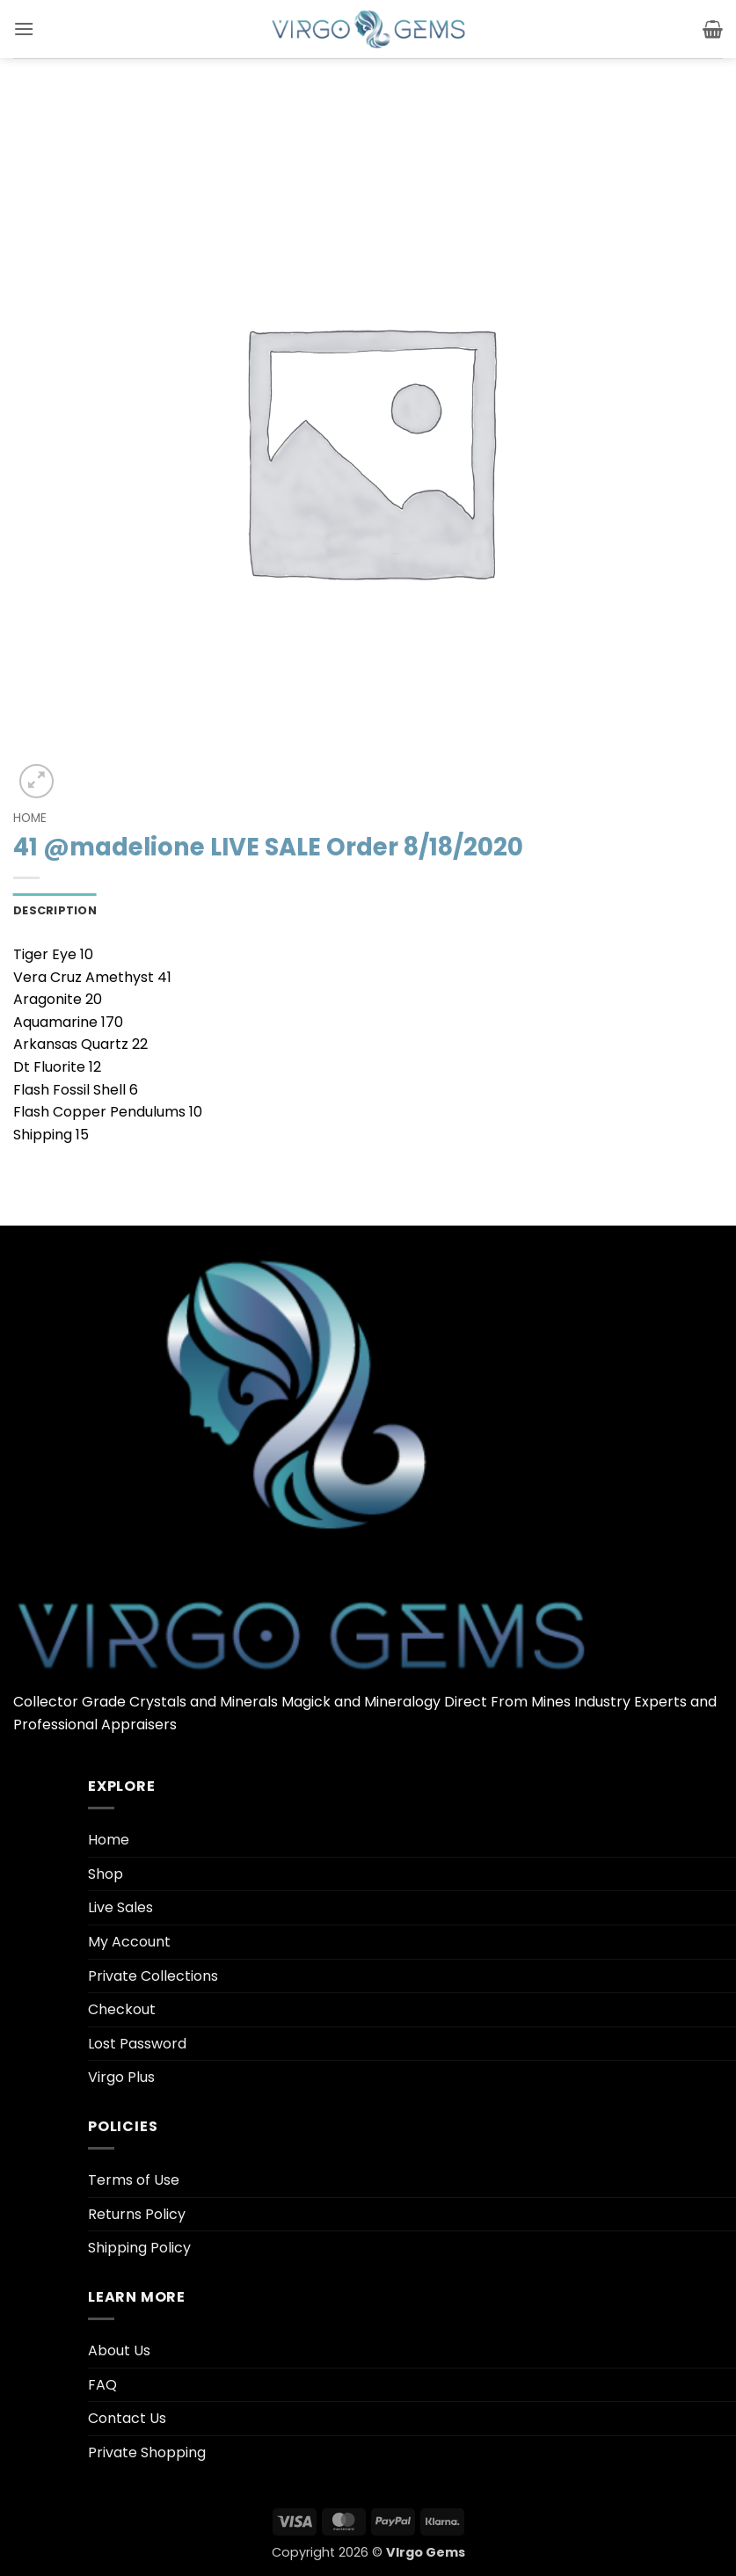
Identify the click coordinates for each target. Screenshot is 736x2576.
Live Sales (120, 1907)
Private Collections (153, 1976)
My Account (129, 1942)
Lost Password (137, 2044)
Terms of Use (133, 2180)
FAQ (102, 2385)
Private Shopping (147, 2452)
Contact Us (127, 2418)
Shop (105, 1874)
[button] (23, 28)
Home (30, 818)
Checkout (122, 2009)
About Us (119, 2350)
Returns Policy (137, 2214)
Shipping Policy (139, 2248)
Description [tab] (55, 910)
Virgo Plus (121, 2077)
